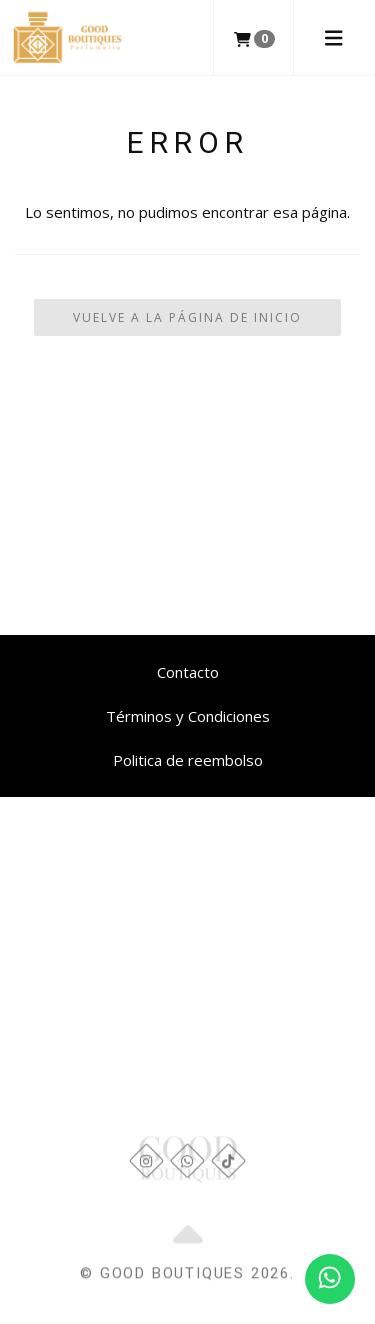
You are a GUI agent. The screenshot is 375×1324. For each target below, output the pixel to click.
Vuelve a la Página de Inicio (187, 317)
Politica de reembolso (188, 760)
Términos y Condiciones (188, 716)
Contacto (188, 672)
